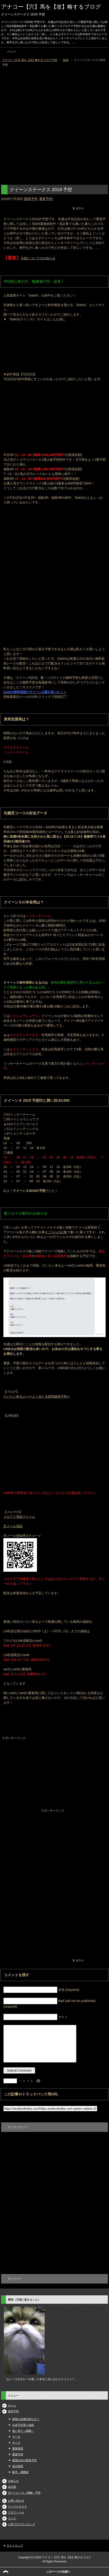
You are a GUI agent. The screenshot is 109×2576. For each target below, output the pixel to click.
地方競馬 (17, 2466)
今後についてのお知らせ (38, 258)
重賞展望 (17, 2448)
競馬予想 (31, 199)
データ (16, 2436)
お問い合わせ (16, 2500)
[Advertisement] (54, 126)
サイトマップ (15, 2545)
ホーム (12, 2405)
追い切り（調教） (23, 2430)
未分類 (12, 2486)
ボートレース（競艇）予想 (24, 2492)
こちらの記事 (57, 1232)
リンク (12, 2518)
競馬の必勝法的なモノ (25, 2419)
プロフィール (16, 2512)
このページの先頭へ (58, 2571)
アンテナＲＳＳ (17, 2506)
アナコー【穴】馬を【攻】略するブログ (51, 7)
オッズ (16, 2442)
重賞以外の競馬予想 (24, 2460)
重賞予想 (45, 199)
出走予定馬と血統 (23, 2425)
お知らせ (13, 2481)
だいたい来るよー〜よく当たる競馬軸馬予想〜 (36, 1396)
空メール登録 (12, 1526)
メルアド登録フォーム (19, 1516)
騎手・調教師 (20, 2472)
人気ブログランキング (21, 2524)
